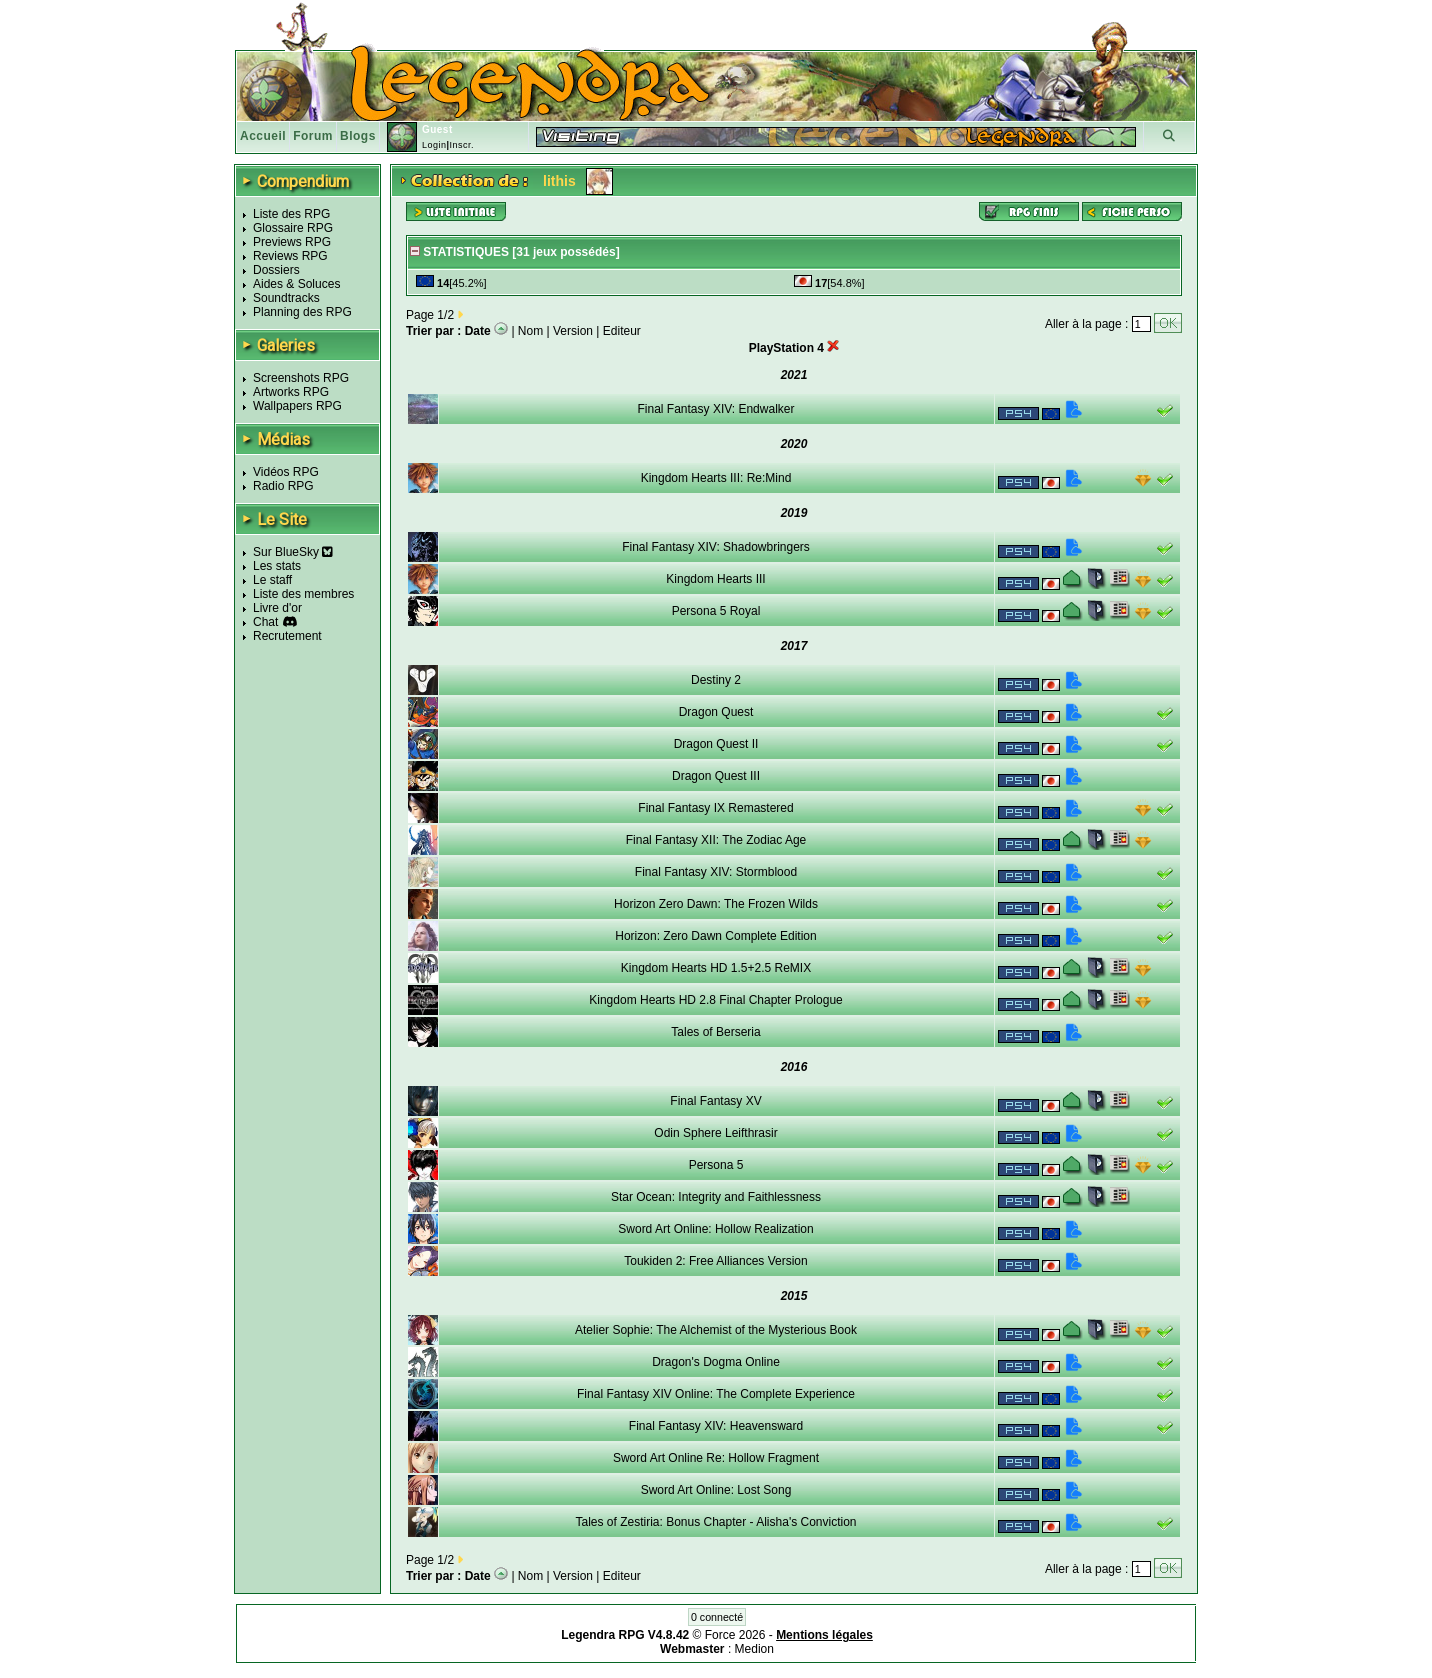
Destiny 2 (716, 680)
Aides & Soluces (296, 284)
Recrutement (287, 636)
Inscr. (461, 145)
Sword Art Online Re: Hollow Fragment (716, 1458)
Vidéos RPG (286, 472)
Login (434, 145)
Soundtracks (286, 298)
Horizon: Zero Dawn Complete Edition (715, 936)
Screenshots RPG (301, 378)
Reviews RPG (290, 256)
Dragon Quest (716, 712)
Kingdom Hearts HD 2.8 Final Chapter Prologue (715, 1000)
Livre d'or (277, 608)
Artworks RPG (291, 392)
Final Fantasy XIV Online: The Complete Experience (716, 1394)
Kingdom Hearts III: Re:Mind (716, 478)
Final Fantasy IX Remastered (715, 808)
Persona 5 (716, 1165)
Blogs (358, 136)
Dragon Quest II (716, 744)
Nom (530, 331)
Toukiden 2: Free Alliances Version (715, 1261)
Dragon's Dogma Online (716, 1362)
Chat (265, 622)
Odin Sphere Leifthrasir (715, 1133)
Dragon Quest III (716, 776)
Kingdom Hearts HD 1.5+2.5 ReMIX (716, 968)
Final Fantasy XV (715, 1101)
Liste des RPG (291, 214)
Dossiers (276, 270)
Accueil (263, 136)
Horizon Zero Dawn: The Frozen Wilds (716, 904)
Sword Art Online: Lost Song (716, 1490)
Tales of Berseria (715, 1032)
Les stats (277, 566)
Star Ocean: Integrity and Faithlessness (716, 1197)
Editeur (622, 331)
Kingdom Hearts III (715, 579)
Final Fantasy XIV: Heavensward (716, 1426)
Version (573, 331)
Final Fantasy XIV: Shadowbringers (716, 547)
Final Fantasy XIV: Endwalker (716, 409)
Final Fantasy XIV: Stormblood (716, 872)
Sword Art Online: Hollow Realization (715, 1229)
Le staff (272, 580)
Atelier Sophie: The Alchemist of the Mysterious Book (716, 1330)
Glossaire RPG (293, 228)
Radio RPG (283, 486)
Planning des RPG (302, 312)
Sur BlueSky (293, 552)
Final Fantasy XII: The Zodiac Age (716, 840)
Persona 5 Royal (716, 611)
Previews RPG (292, 242)
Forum (313, 136)
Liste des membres (303, 594)
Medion (754, 1649)
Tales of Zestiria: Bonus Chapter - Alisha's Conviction (715, 1522)
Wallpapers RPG (297, 406)
